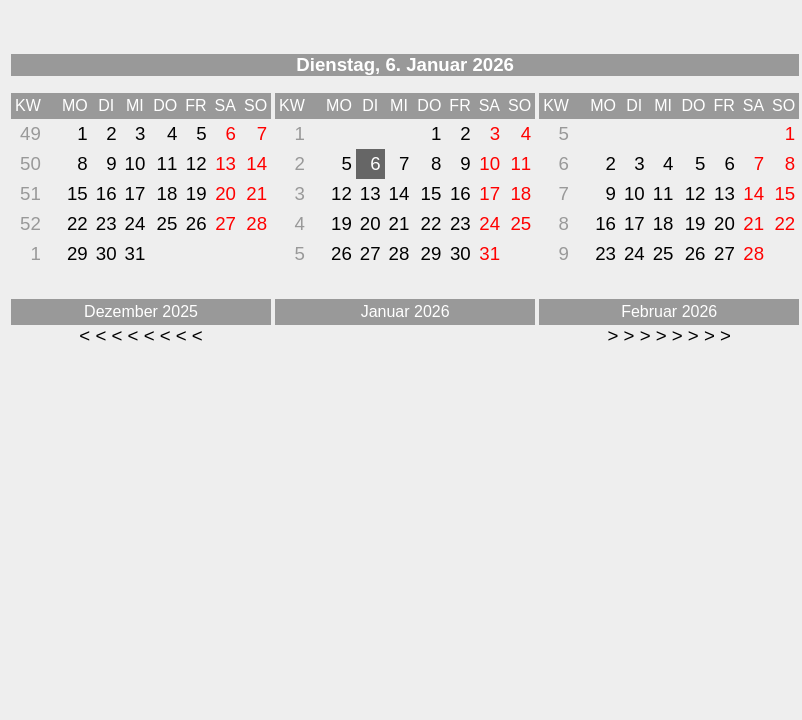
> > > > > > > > (668, 335)
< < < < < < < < (140, 335)
